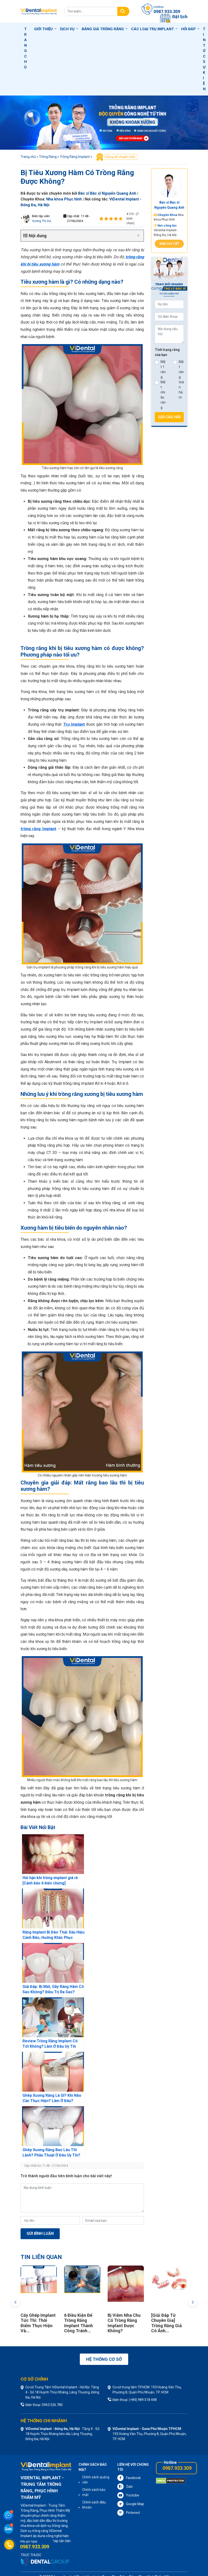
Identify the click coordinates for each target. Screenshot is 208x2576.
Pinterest (128, 2513)
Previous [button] (15, 2302)
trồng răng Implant (38, 829)
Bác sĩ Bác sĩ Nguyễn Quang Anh (107, 193)
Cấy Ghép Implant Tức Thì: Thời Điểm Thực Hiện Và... (38, 2323)
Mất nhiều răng (163, 394)
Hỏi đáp (188, 29)
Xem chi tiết (169, 243)
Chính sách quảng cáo (95, 2479)
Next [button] (192, 2302)
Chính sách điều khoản (94, 2504)
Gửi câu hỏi (169, 417)
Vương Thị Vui (41, 221)
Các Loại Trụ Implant (152, 29)
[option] (38, 2300)
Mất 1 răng (163, 369)
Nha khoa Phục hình (64, 199)
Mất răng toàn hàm (181, 379)
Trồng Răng (48, 157)
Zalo (125, 2486)
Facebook (129, 2478)
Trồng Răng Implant (75, 157)
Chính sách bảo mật (93, 2492)
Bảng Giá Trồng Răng (103, 29)
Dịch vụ (67, 29)
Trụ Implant (74, 724)
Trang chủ (25, 48)
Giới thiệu (43, 29)
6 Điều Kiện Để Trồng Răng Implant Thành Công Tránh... (78, 2323)
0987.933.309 (177, 2468)
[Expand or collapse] (138, 235)
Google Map (130, 2504)
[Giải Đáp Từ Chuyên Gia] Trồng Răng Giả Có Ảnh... (166, 2323)
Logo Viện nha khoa (39, 11)
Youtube (128, 2495)
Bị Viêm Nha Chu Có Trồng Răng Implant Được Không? (124, 2323)
